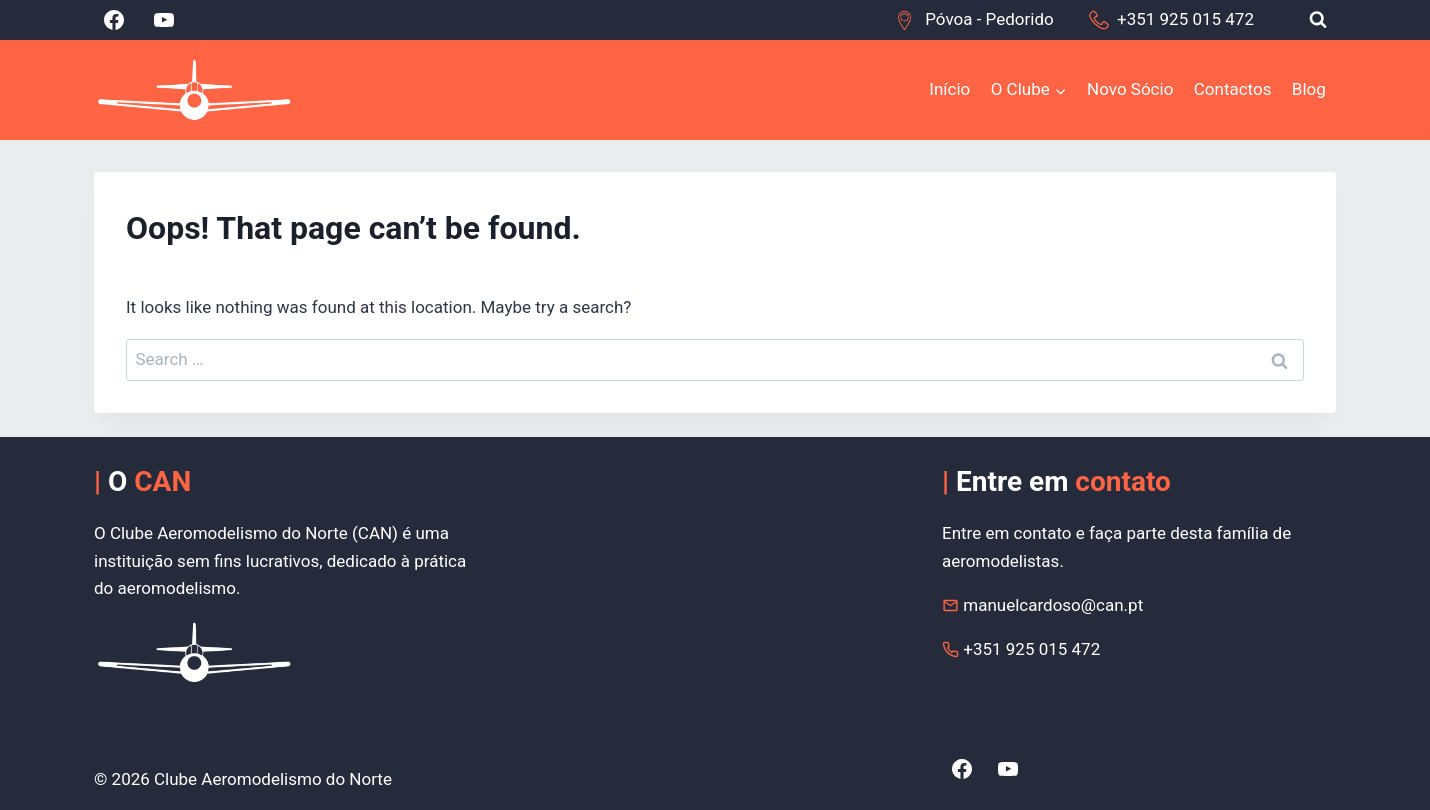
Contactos (1233, 89)
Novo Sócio (1130, 89)
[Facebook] (114, 20)
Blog (1309, 89)
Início (949, 89)
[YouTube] (164, 20)
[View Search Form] (1318, 20)
